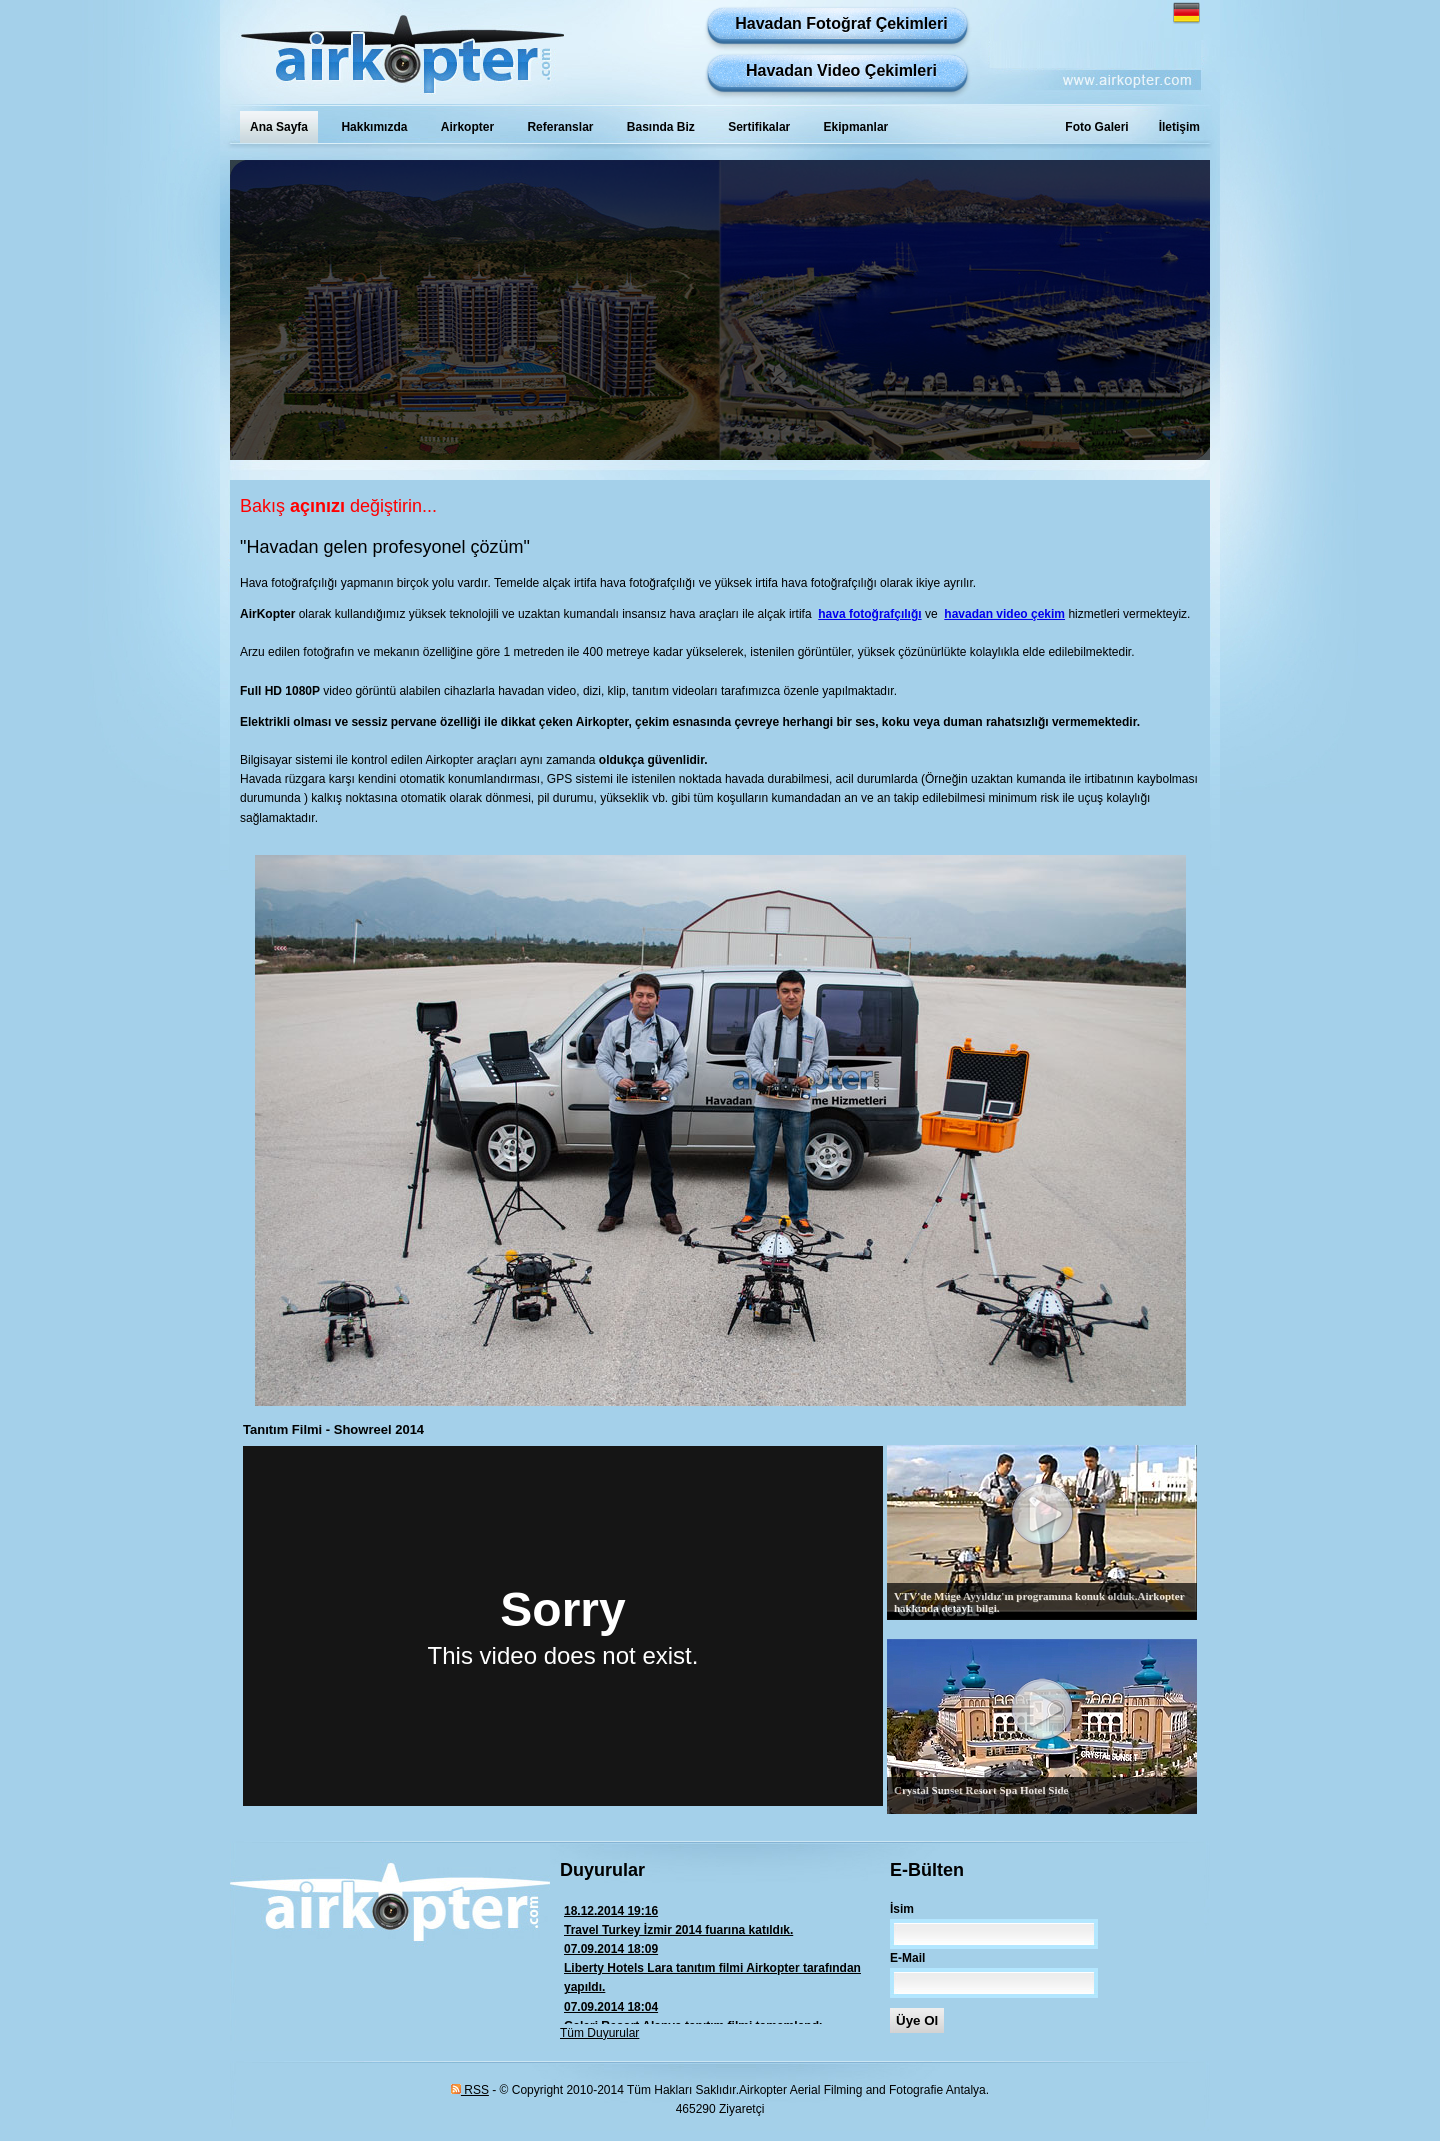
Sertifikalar (759, 127)
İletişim (1179, 127)
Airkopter (467, 127)
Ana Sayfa (279, 127)
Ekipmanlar (856, 127)
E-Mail (907, 1958)
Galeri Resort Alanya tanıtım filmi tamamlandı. (725, 2015)
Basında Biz (661, 127)
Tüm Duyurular (599, 2033)
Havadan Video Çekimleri (841, 70)
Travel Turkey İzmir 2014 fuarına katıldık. (725, 1919)
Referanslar (560, 127)
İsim (902, 1909)
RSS (470, 2090)
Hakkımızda (374, 127)
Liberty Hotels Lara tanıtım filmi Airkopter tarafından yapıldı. (725, 1967)
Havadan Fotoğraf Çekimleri (841, 23)
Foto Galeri (1096, 127)
